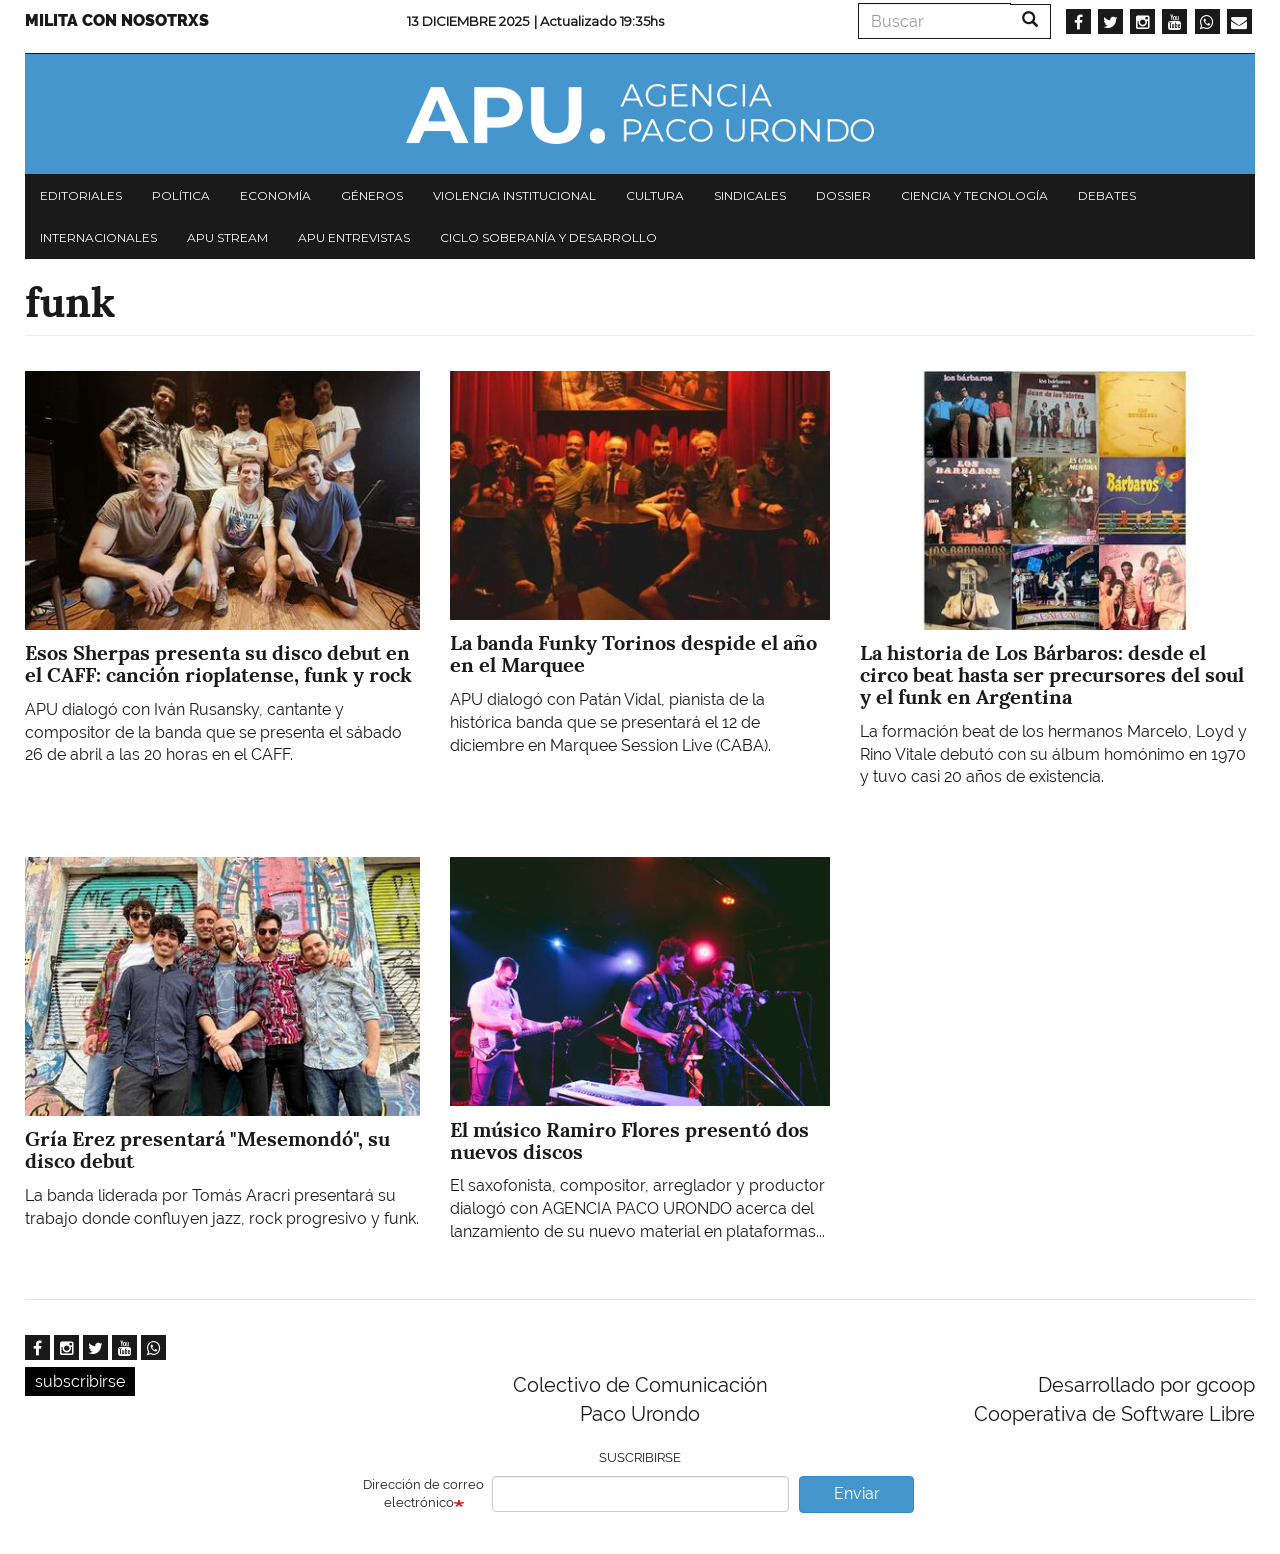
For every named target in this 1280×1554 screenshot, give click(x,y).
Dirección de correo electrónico (423, 1494)
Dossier (843, 195)
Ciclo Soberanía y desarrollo (548, 237)
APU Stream (227, 237)
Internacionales (98, 237)
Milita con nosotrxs (117, 20)
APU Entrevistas (354, 237)
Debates (1107, 195)
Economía (275, 195)
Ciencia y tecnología (974, 195)
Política (181, 195)
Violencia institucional (514, 195)
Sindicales (750, 195)
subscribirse (80, 1381)
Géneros (372, 195)
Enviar (857, 1493)
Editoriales (81, 195)
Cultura (655, 195)
